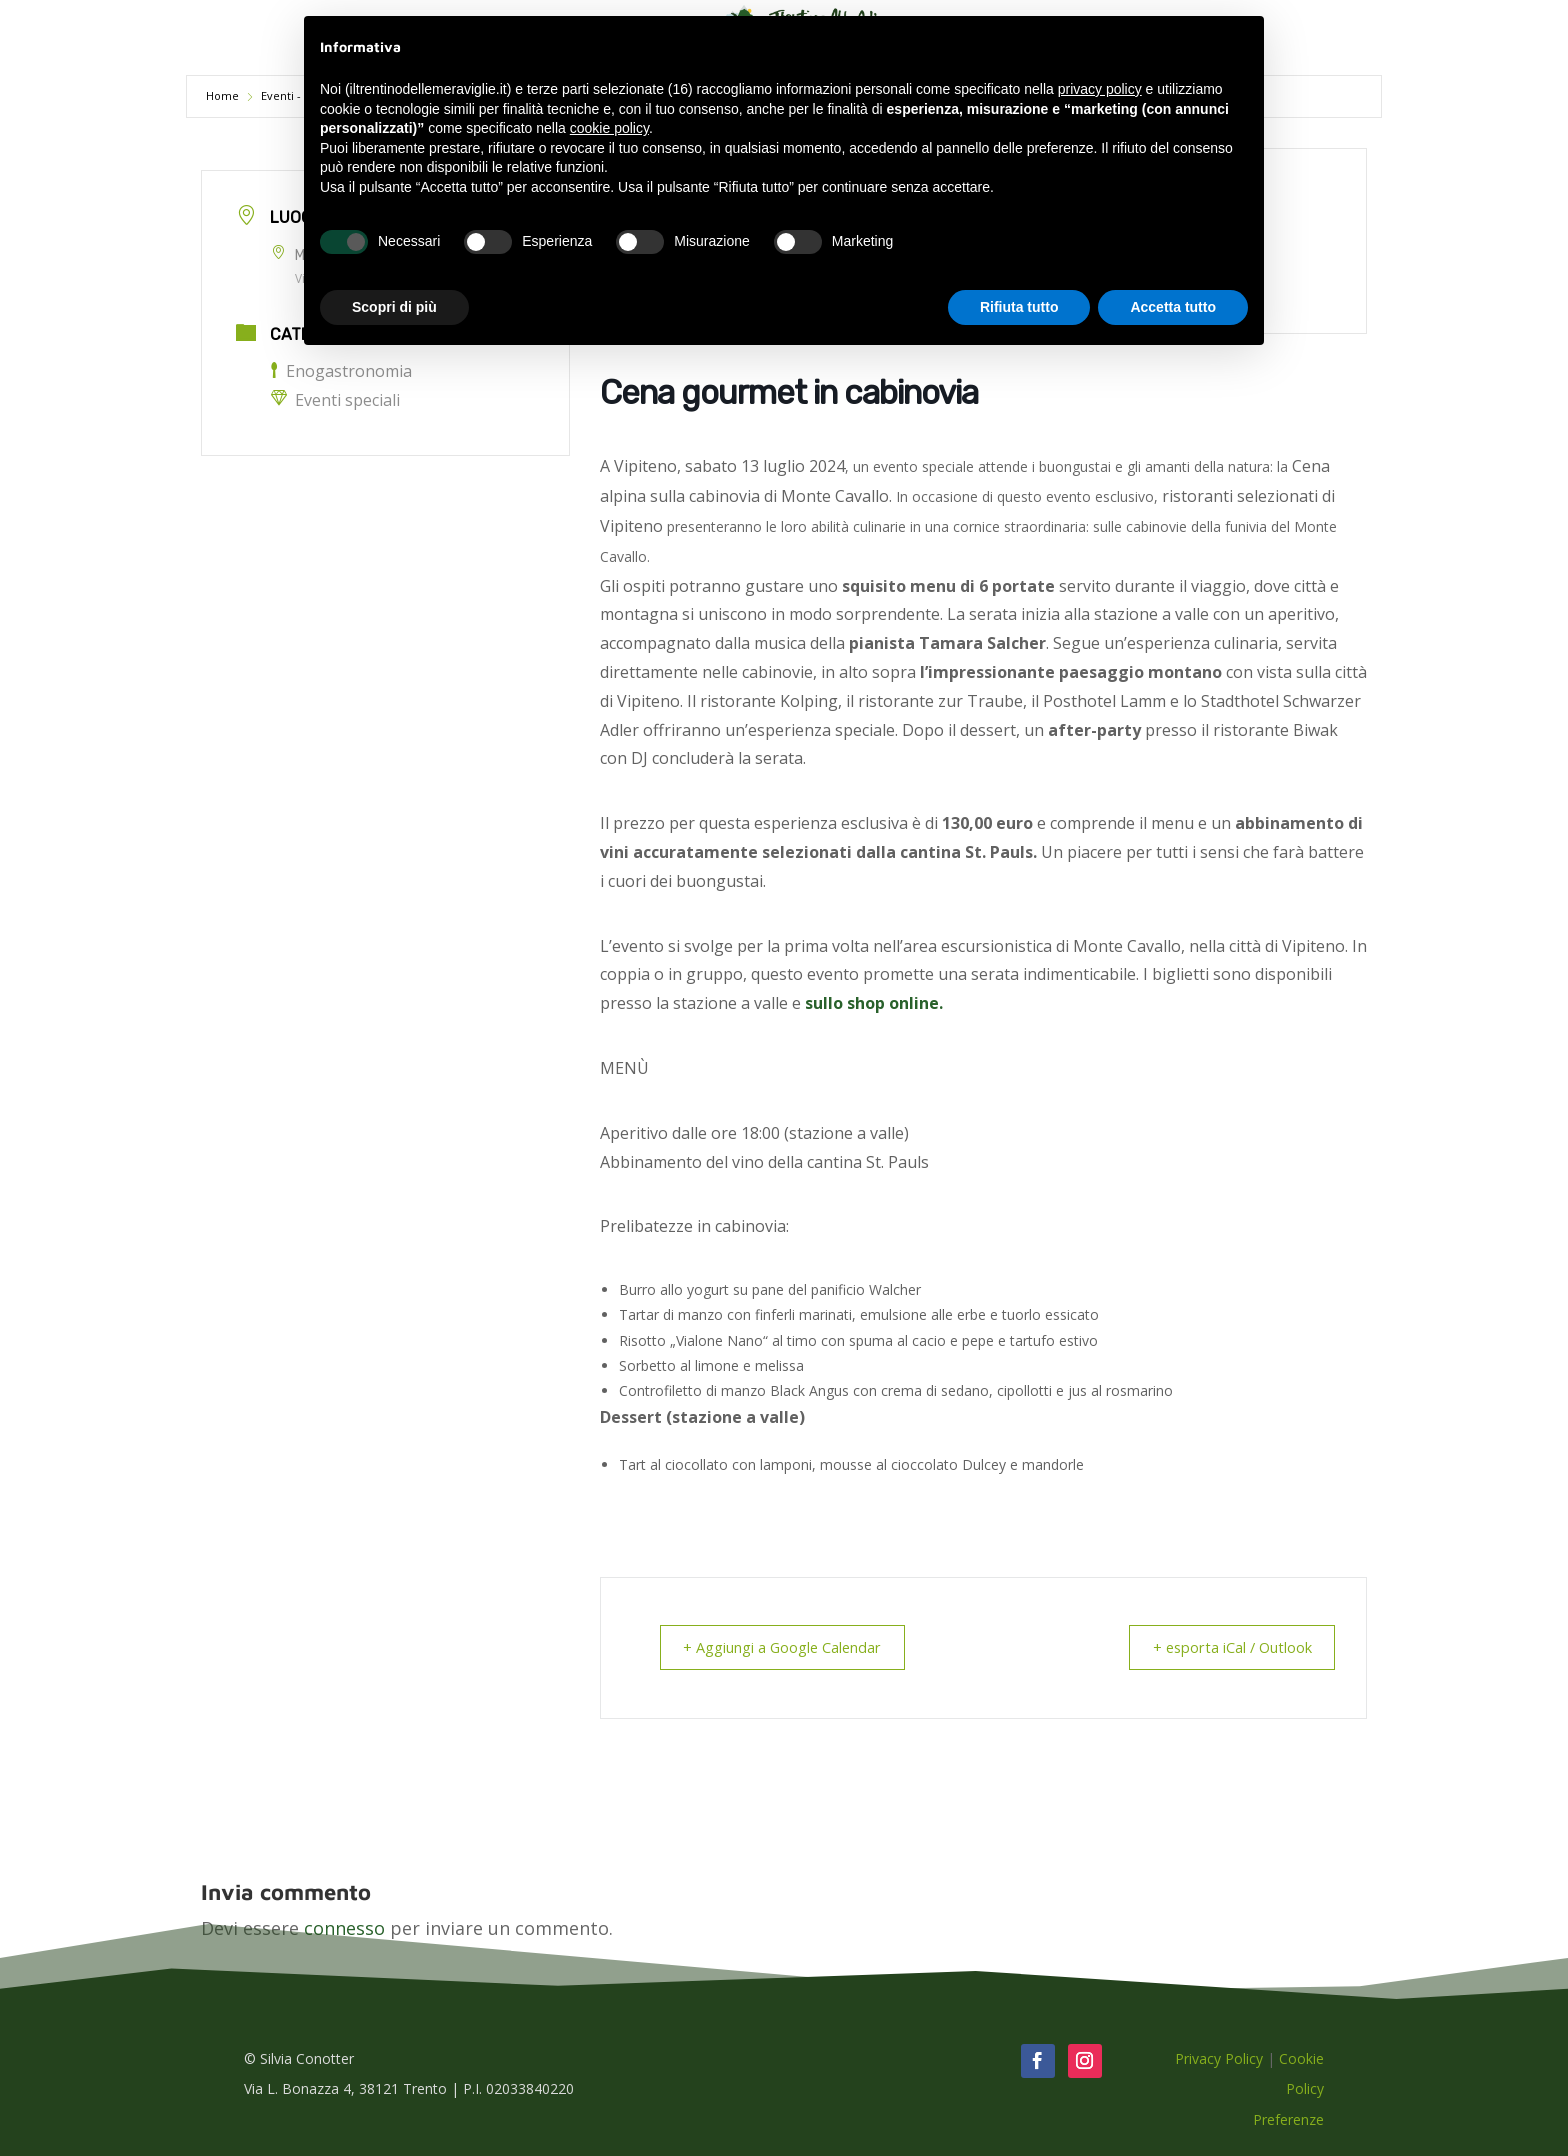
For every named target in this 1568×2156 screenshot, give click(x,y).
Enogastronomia (341, 371)
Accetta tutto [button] (1173, 307)
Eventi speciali (335, 400)
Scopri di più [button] (394, 307)
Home (224, 95)
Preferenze (1288, 2118)
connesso (344, 1927)
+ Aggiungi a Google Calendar (789, 1647)
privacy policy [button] (1100, 89)
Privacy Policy (1219, 2057)
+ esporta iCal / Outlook (1224, 1647)
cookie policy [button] (609, 128)
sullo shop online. (874, 1003)
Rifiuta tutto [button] (1019, 307)
